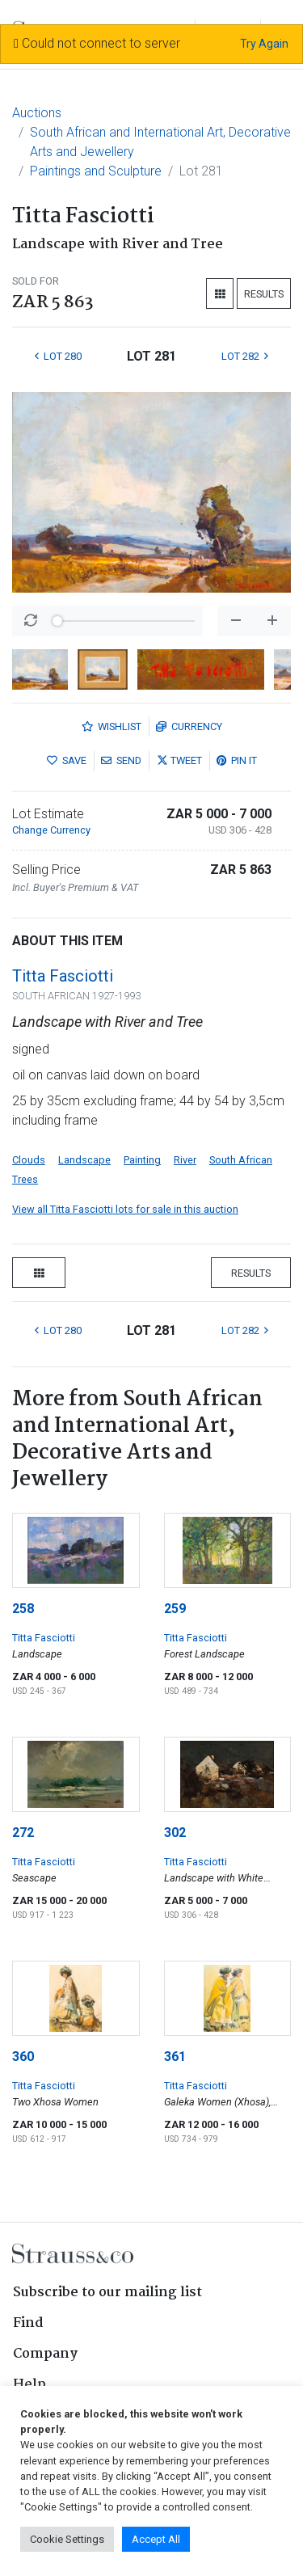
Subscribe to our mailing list (107, 2293)
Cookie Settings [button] (67, 2539)
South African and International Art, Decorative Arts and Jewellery (160, 142)
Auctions (36, 112)
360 (23, 2056)
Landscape (84, 1160)
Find (28, 2323)
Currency (189, 726)
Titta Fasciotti (62, 976)
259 (175, 1608)
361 (175, 2056)
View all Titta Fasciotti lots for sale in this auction (125, 1209)
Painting (142, 1160)
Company (45, 2354)
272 (23, 1832)
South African (240, 1160)
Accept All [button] (156, 2539)
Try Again (264, 43)
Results (264, 294)
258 (23, 1608)
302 (175, 1832)
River (185, 1160)
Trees (25, 1179)
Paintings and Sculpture (96, 171)
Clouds (28, 1160)
